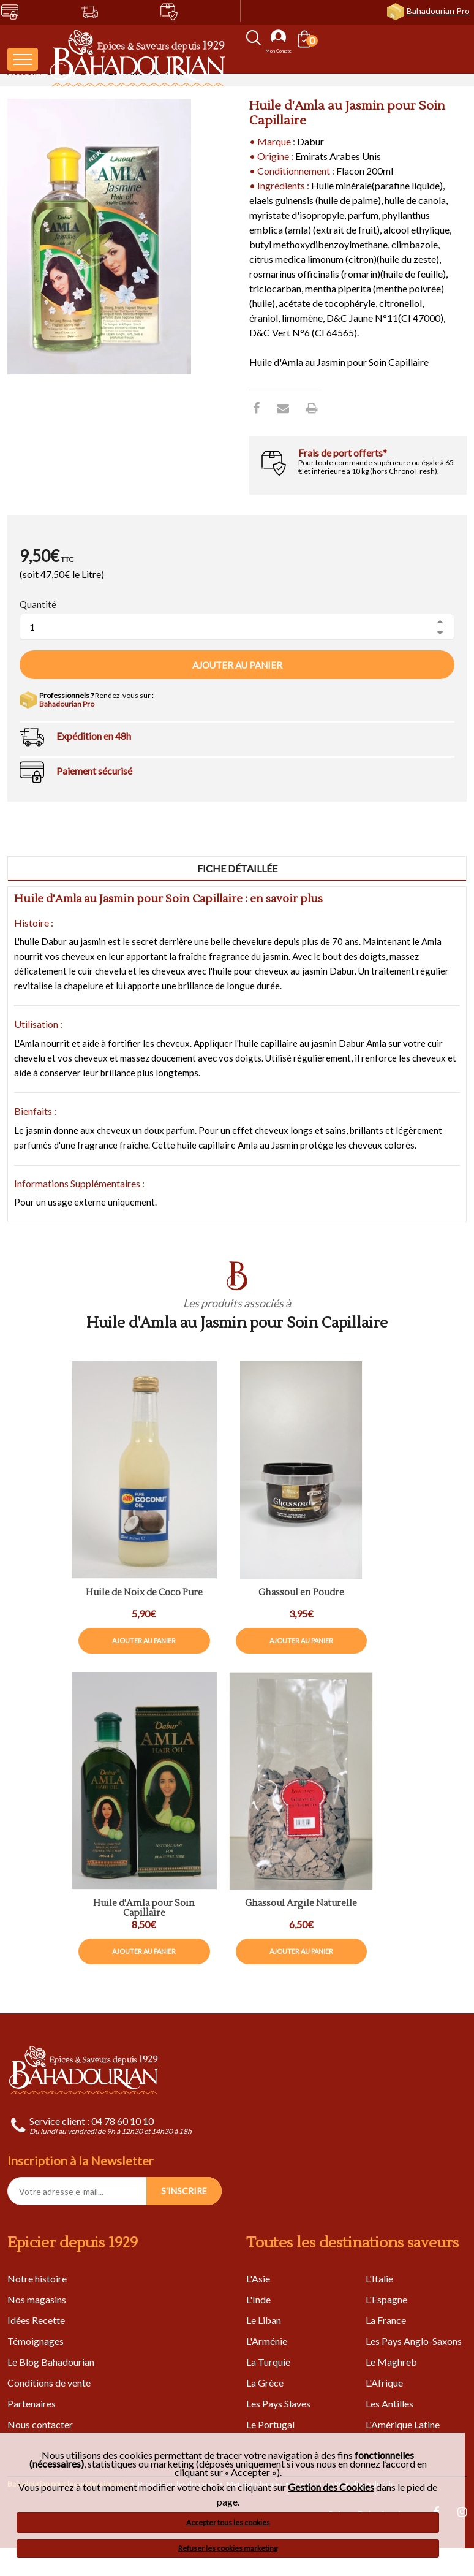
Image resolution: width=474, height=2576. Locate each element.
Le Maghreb (391, 2362)
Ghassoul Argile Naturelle (301, 1904)
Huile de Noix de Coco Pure (144, 1593)
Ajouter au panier (237, 665)
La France (386, 2320)
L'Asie (258, 2278)
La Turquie (268, 2362)
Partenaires (31, 2403)
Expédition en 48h (93, 736)
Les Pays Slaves (278, 2403)
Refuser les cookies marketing (227, 2548)
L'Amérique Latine (403, 2424)
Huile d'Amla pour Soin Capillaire (144, 1909)
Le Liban (263, 2320)
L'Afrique (384, 2382)
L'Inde (258, 2299)
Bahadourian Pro (438, 11)
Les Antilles (389, 2403)
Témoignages (35, 2341)
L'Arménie (266, 2341)
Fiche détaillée (237, 868)
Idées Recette (36, 2320)
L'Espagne (386, 2299)
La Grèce (265, 2382)
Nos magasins (36, 2299)
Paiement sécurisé (94, 771)
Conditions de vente (49, 2382)
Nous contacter (40, 2424)
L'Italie (379, 2278)
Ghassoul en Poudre (301, 1593)
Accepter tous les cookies (228, 2522)
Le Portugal (270, 2424)
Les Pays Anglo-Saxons (414, 2341)
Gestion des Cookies (331, 2487)
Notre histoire (37, 2278)
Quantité (38, 604)
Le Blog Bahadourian (50, 2362)
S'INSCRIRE (184, 2191)
